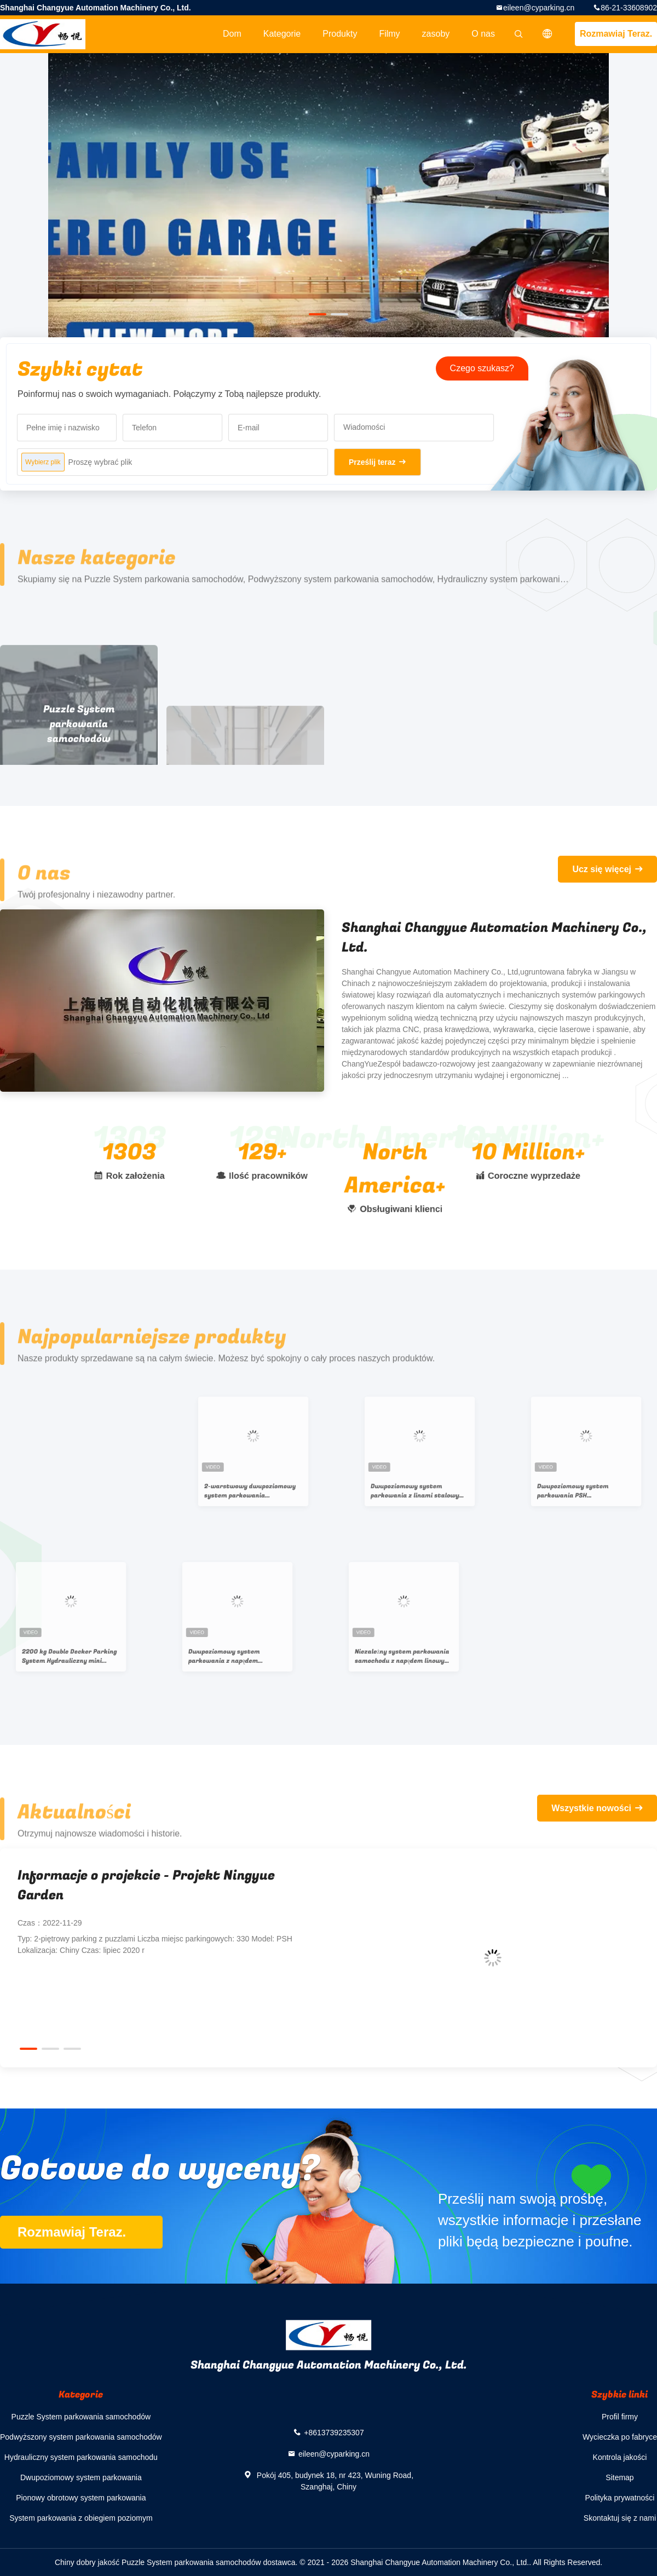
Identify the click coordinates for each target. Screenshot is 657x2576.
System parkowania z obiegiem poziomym (80, 2518)
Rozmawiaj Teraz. (616, 33)
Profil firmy (620, 2416)
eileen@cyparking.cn (538, 7)
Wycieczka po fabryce (620, 2437)
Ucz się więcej (601, 869)
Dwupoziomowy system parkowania (81, 2477)
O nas (483, 33)
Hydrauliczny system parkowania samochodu (81, 2457)
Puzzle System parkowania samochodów (81, 2416)
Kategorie (282, 33)
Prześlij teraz (372, 462)
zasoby (436, 33)
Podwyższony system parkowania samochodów (81, 2437)
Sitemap (619, 2477)
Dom (232, 33)
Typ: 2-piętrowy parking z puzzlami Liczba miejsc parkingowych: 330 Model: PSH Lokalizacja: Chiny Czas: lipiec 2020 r (155, 1944)
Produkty (339, 33)
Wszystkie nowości (591, 1808)
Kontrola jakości (620, 2457)
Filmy (389, 33)
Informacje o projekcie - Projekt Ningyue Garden (146, 1885)
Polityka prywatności (620, 2497)
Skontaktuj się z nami (620, 2518)
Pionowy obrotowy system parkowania (81, 2497)
